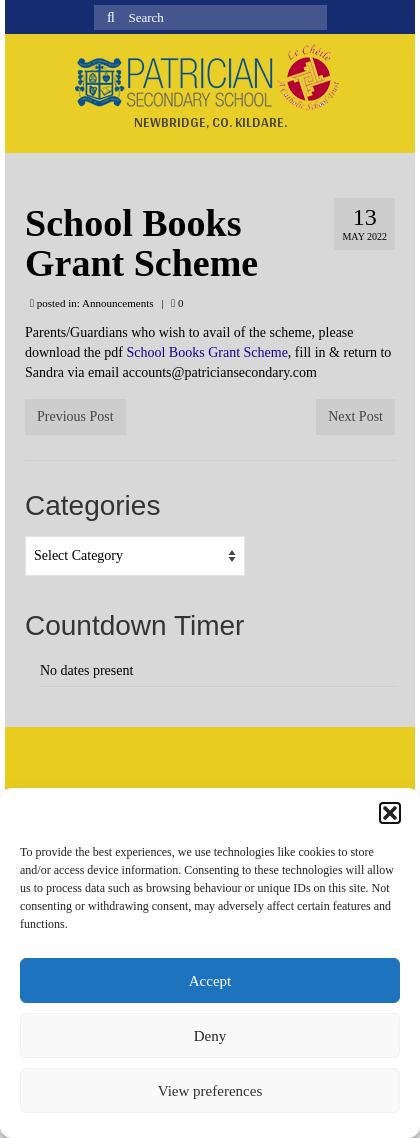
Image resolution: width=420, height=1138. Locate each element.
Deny (210, 1036)
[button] (390, 813)
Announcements (117, 303)
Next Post (355, 416)
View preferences (210, 1091)
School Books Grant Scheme (206, 352)
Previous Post (75, 416)
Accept (210, 981)
